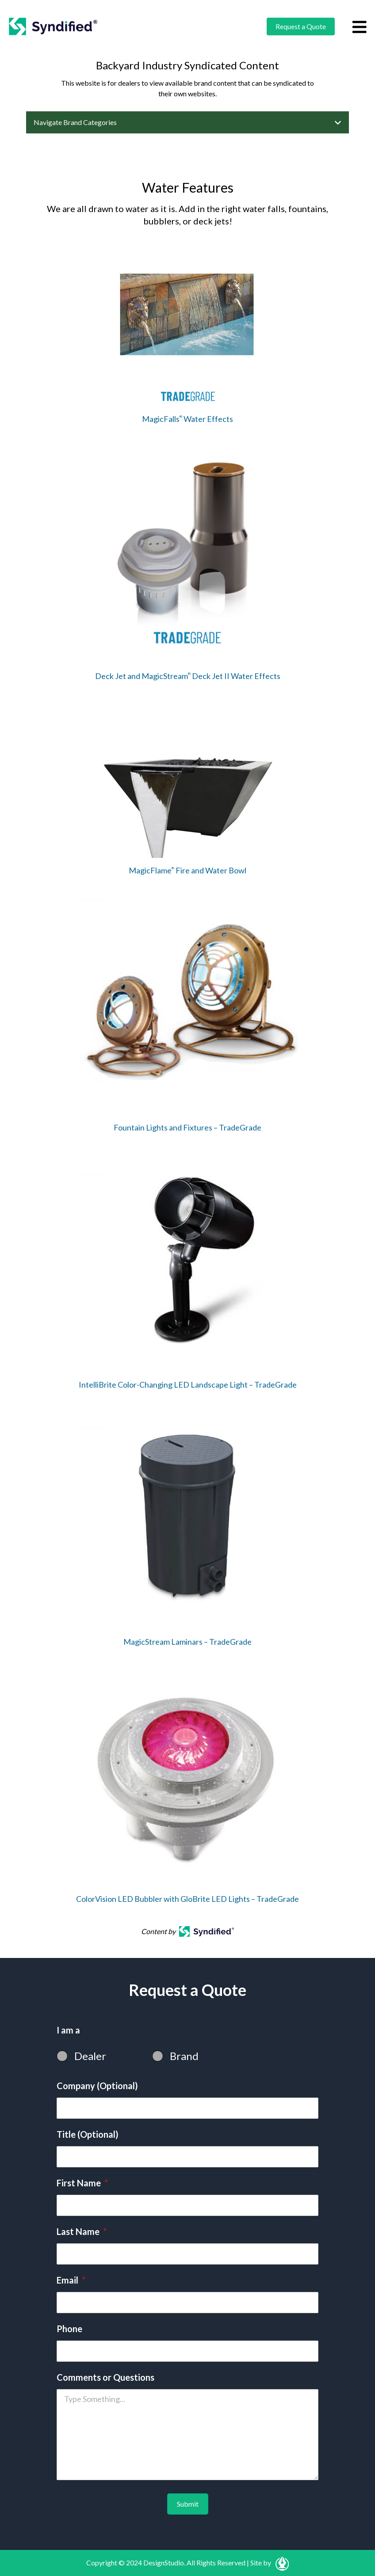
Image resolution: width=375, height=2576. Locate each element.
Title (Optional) (88, 2134)
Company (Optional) (97, 2085)
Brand (184, 2055)
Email (71, 2280)
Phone (69, 2328)
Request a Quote (301, 26)
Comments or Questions (105, 2377)
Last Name (82, 2231)
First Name (82, 2183)
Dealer (90, 2055)
